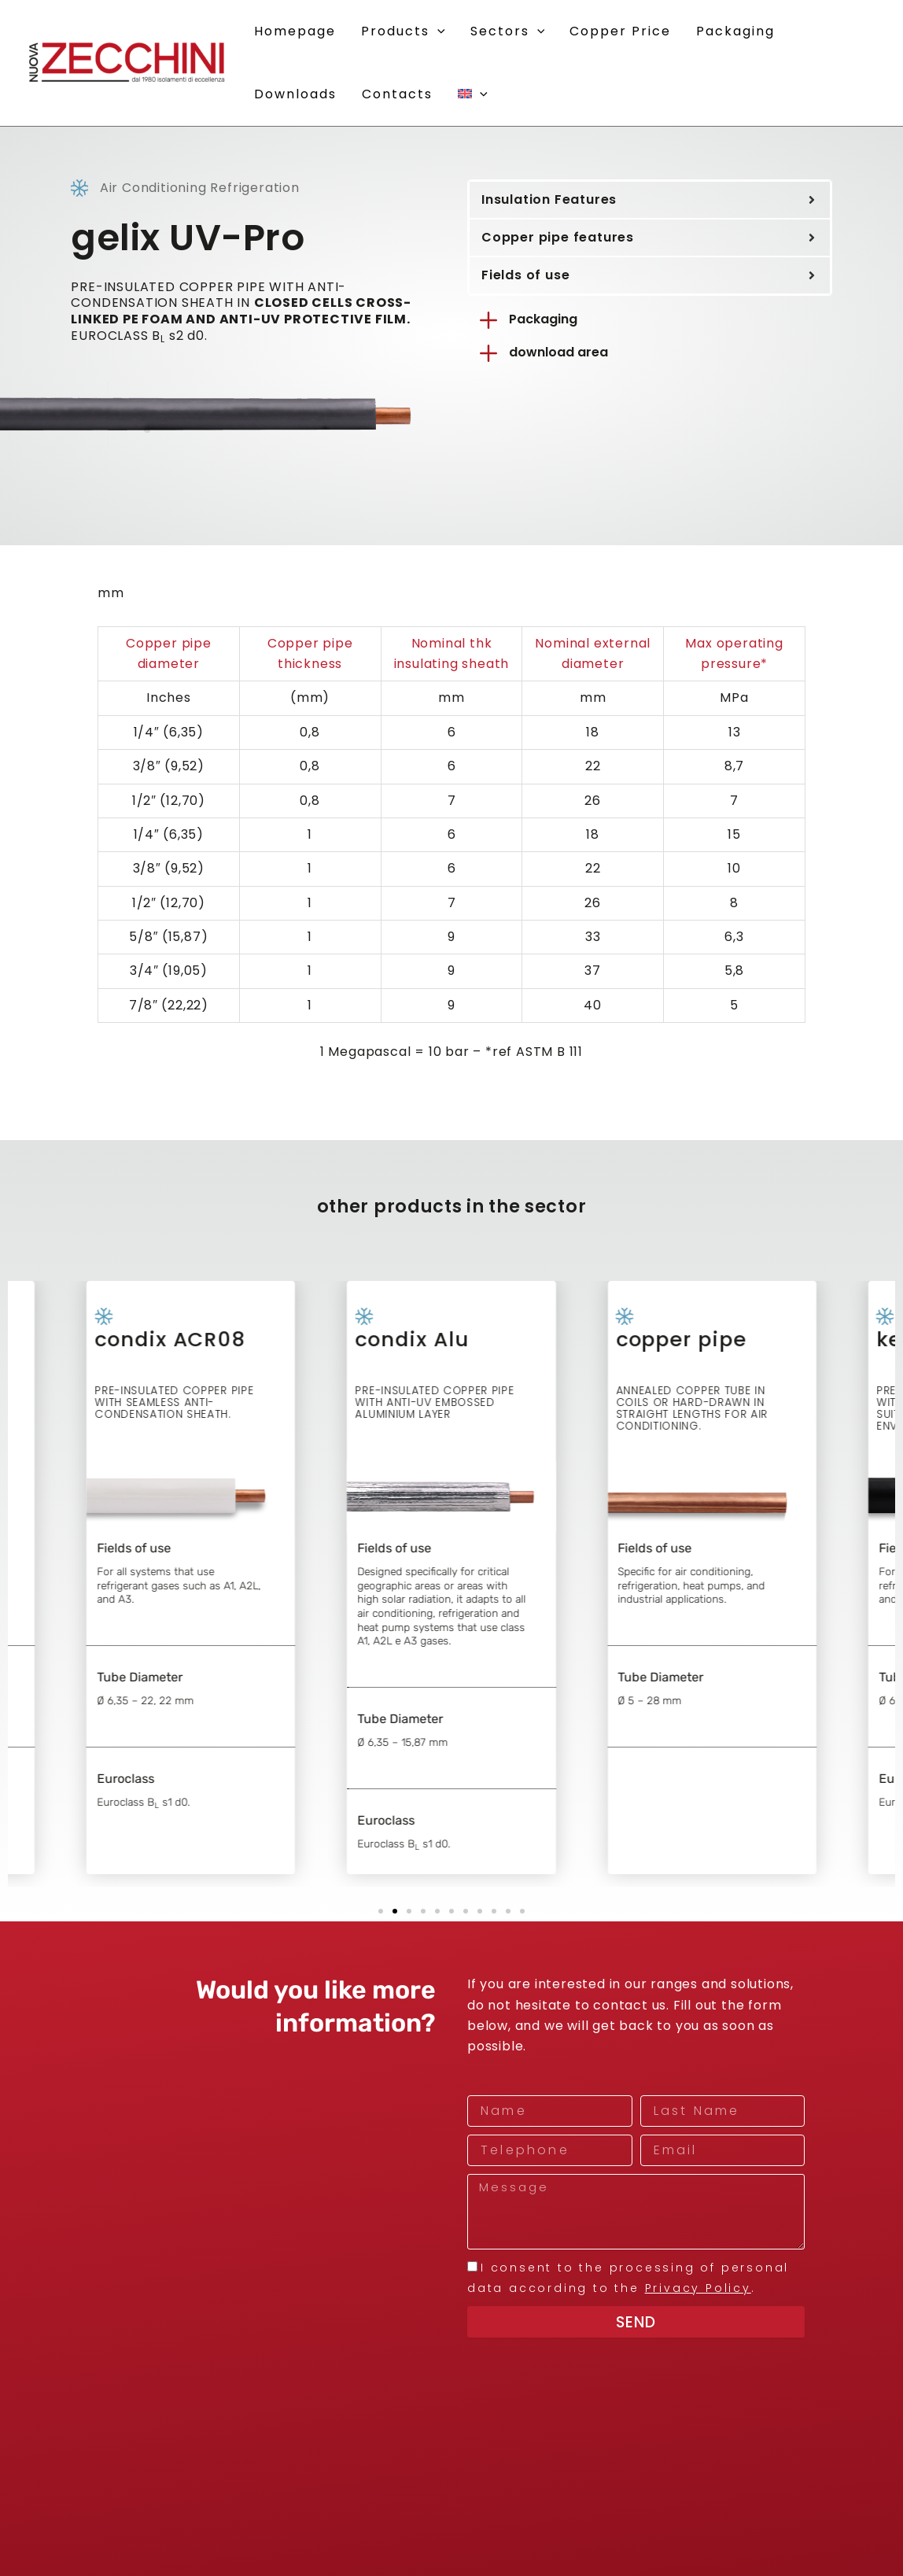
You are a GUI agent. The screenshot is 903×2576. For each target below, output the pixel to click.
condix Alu (436, 1368)
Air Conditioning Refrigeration (200, 188)
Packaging (543, 319)
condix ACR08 (195, 1368)
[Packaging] (488, 320)
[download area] (488, 353)
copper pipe (705, 1368)
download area (558, 352)
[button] (437, 31)
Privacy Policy (698, 2288)
